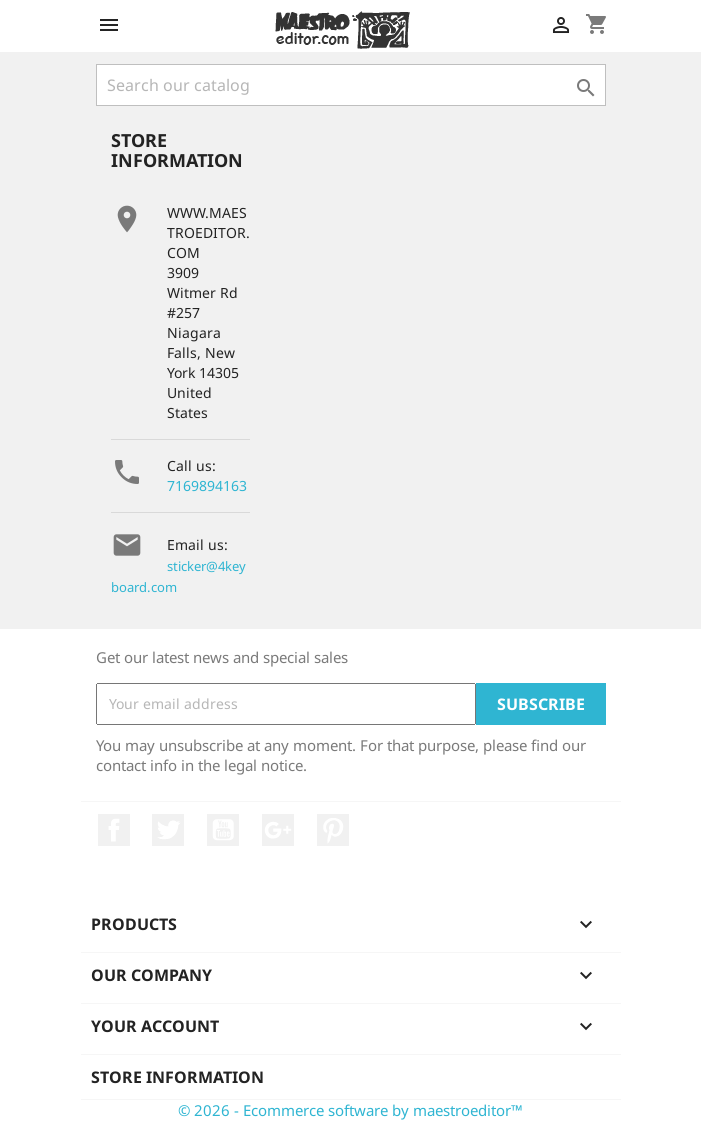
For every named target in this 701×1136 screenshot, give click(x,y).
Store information (177, 1077)
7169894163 (207, 485)
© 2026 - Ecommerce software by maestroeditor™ (350, 1110)
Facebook (114, 830)
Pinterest (333, 830)
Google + (278, 830)
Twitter (168, 830)
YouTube (223, 830)
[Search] (351, 85)
